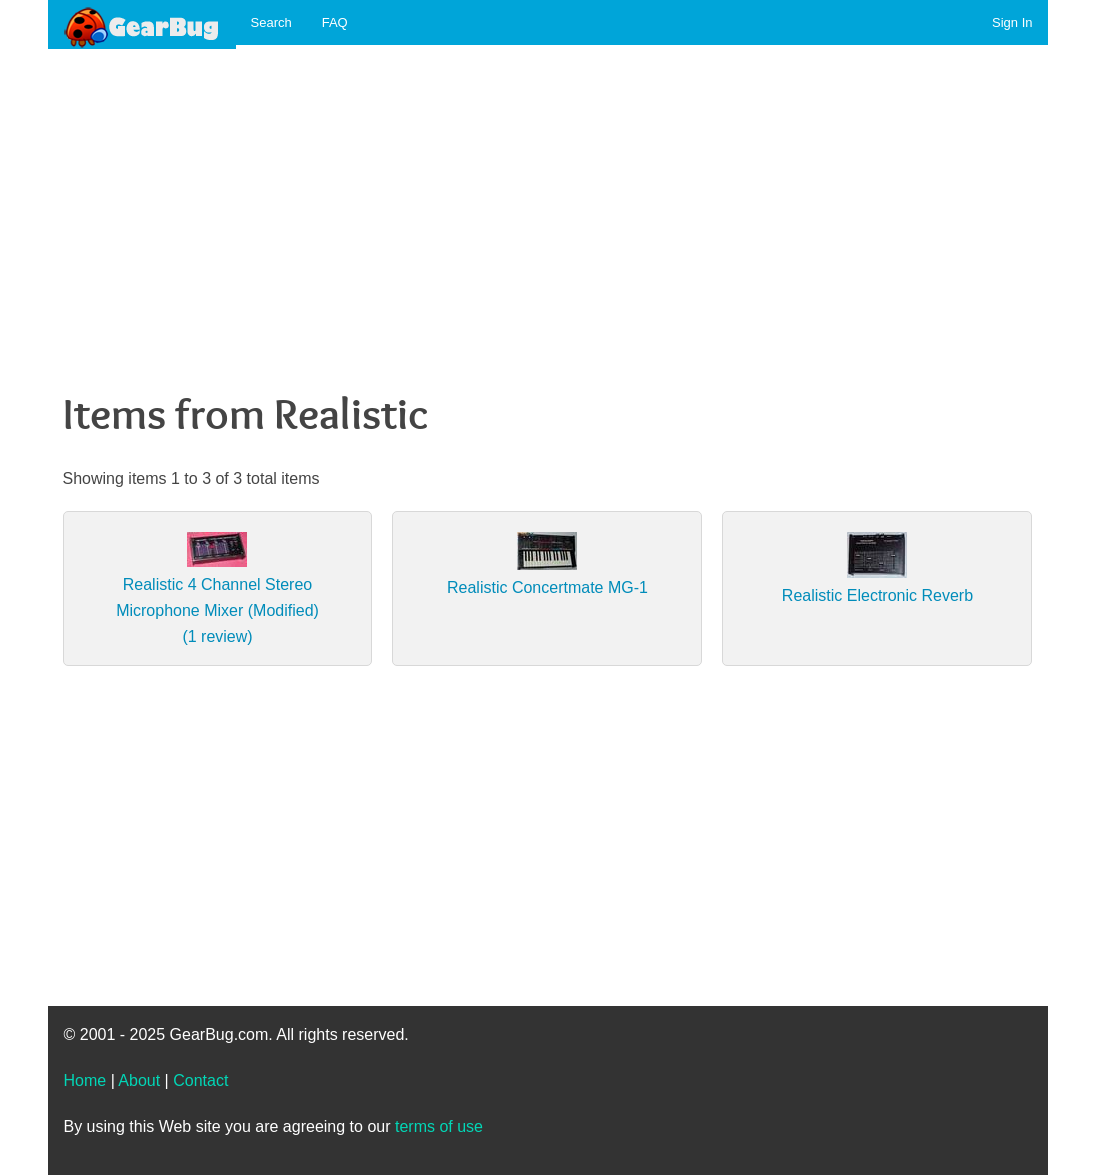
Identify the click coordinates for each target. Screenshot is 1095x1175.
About (139, 1080)
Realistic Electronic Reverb (877, 595)
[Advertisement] (548, 201)
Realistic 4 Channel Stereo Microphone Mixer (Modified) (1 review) (217, 610)
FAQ (335, 22)
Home (85, 1080)
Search (271, 22)
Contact (200, 1080)
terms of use (439, 1126)
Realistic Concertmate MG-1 (547, 587)
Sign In (1012, 22)
